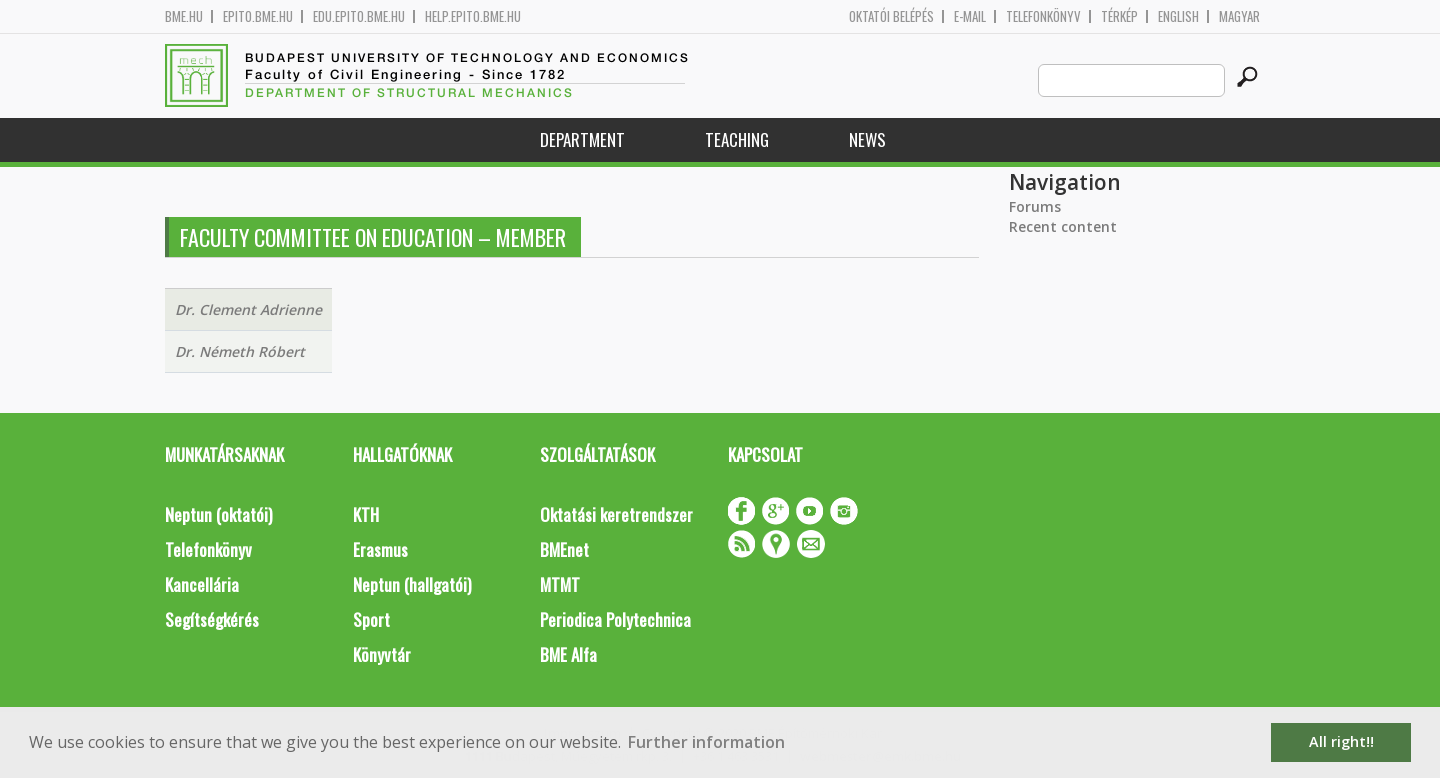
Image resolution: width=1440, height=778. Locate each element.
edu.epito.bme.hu (359, 16)
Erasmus (380, 549)
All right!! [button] (1341, 741)
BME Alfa (568, 654)
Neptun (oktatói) (218, 514)
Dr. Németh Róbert (240, 351)
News (867, 139)
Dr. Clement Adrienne (248, 309)
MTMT (560, 584)
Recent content (1063, 226)
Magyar (1239, 16)
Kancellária (202, 584)
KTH (366, 514)
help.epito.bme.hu (473, 16)
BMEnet (564, 549)
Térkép (1119, 16)
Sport (371, 619)
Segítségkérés (212, 619)
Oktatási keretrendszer (616, 514)
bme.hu (184, 16)
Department (582, 139)
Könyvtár (382, 654)
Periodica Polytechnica (615, 619)
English (1178, 16)
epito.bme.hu (258, 16)
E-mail (970, 16)
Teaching (737, 139)
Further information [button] (706, 742)
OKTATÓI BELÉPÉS (891, 16)
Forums (1035, 206)
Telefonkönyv (1043, 16)
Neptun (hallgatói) (412, 584)
